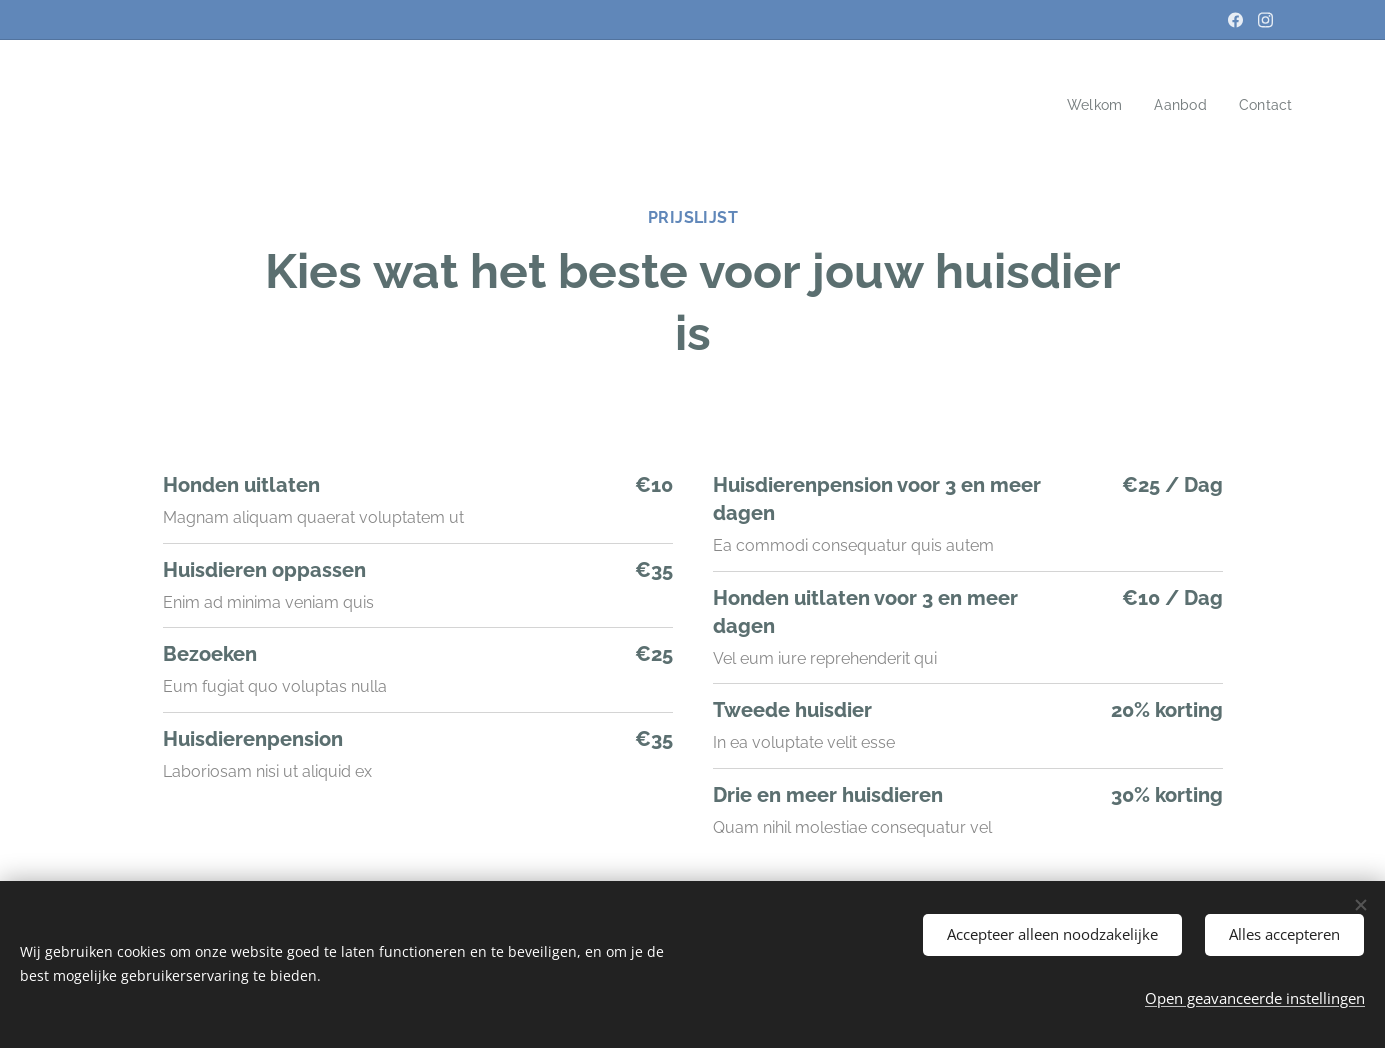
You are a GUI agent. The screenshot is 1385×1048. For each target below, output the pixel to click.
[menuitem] (1092, 105)
